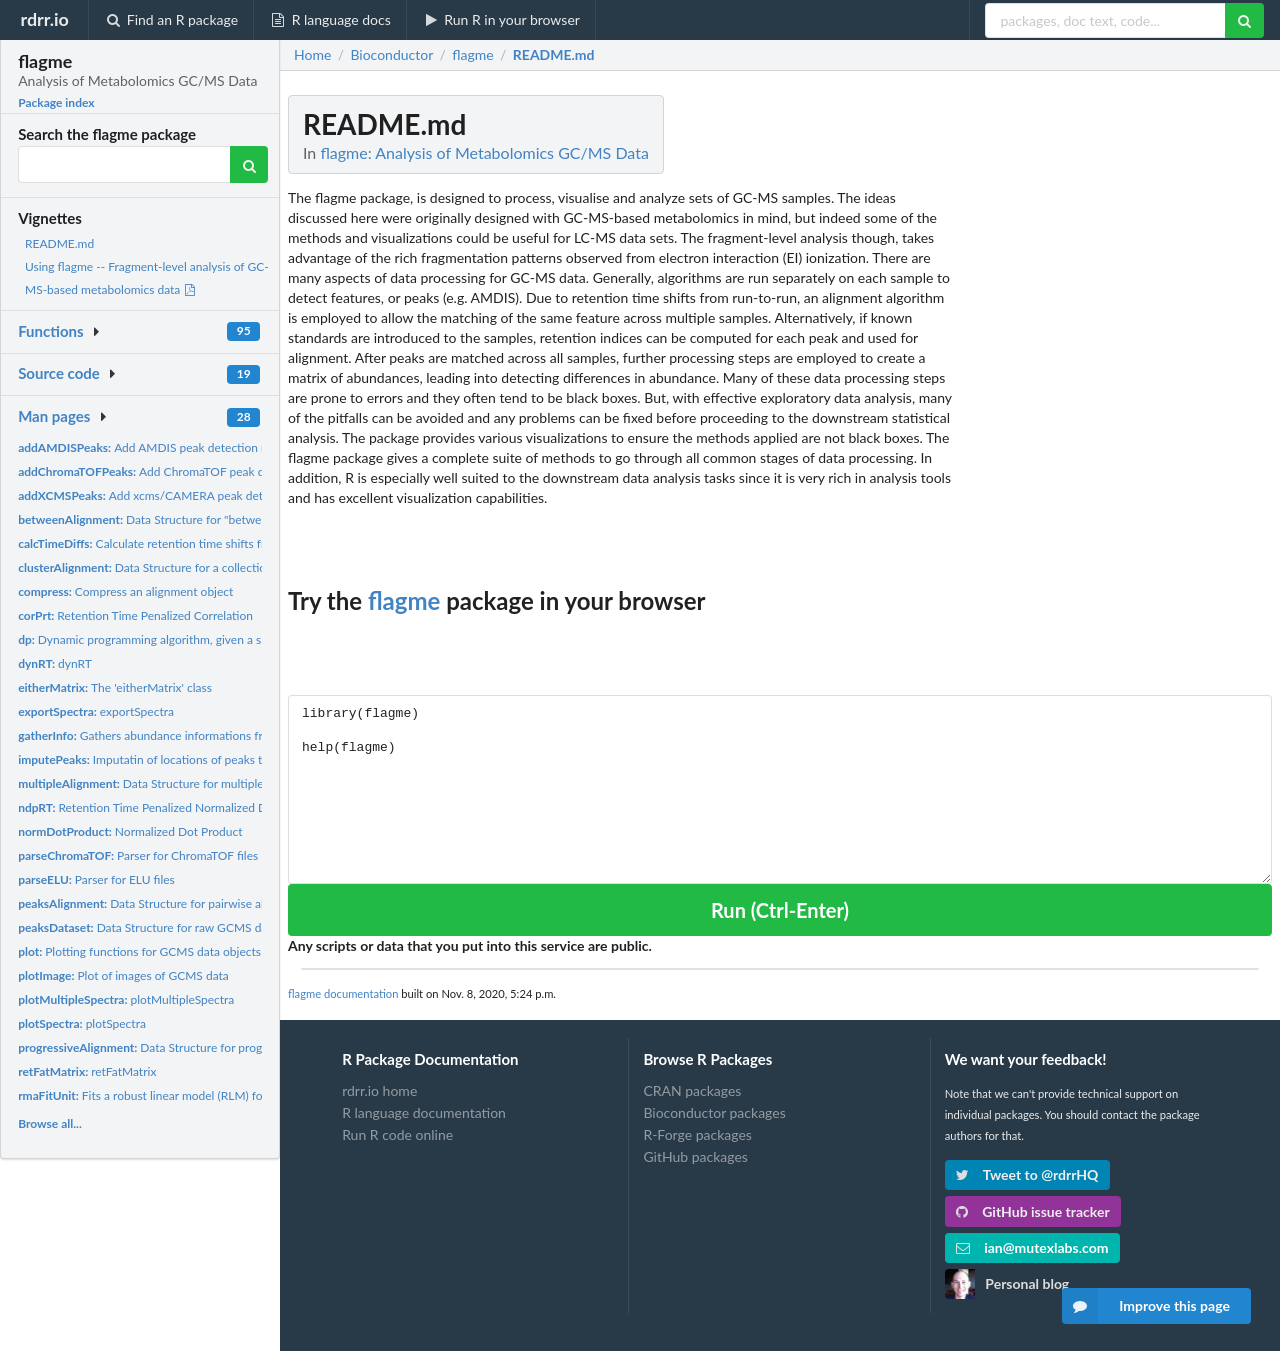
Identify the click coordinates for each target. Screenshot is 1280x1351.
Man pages (54, 416)
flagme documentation (343, 993)
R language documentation (424, 1112)
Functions (50, 331)
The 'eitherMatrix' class (115, 687)
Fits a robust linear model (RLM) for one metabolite (183, 1095)
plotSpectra (82, 1023)
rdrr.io (44, 19)
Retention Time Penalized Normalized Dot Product (170, 807)
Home (312, 55)
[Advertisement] (1122, 395)
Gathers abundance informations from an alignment (184, 735)
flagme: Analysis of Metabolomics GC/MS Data (484, 152)
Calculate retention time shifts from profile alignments (198, 543)
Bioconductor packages (714, 1112)
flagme (404, 600)
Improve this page (1146, 1306)
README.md (59, 243)
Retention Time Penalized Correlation (135, 615)
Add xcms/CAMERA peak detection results (176, 495)
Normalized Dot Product (130, 831)
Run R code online (397, 1134)
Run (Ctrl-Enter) (780, 910)
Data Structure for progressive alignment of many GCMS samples (249, 1047)
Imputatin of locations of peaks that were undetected (194, 759)
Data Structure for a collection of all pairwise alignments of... (224, 567)
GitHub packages (695, 1156)
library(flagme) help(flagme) (780, 789)
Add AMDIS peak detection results (157, 447)
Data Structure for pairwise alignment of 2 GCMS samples (215, 903)
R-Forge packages (697, 1134)
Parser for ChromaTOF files (138, 855)
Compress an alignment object (125, 591)
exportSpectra (96, 711)
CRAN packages (692, 1091)
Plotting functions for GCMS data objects (139, 951)
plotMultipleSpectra (126, 999)
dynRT (55, 663)
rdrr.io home (379, 1091)
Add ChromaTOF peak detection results (182, 471)
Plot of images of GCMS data (123, 975)
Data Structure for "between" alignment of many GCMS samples (239, 519)
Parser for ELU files (96, 879)
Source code (59, 373)
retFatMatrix (87, 1071)
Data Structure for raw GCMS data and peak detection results (218, 927)
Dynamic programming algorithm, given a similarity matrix (178, 639)
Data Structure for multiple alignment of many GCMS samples (232, 783)
